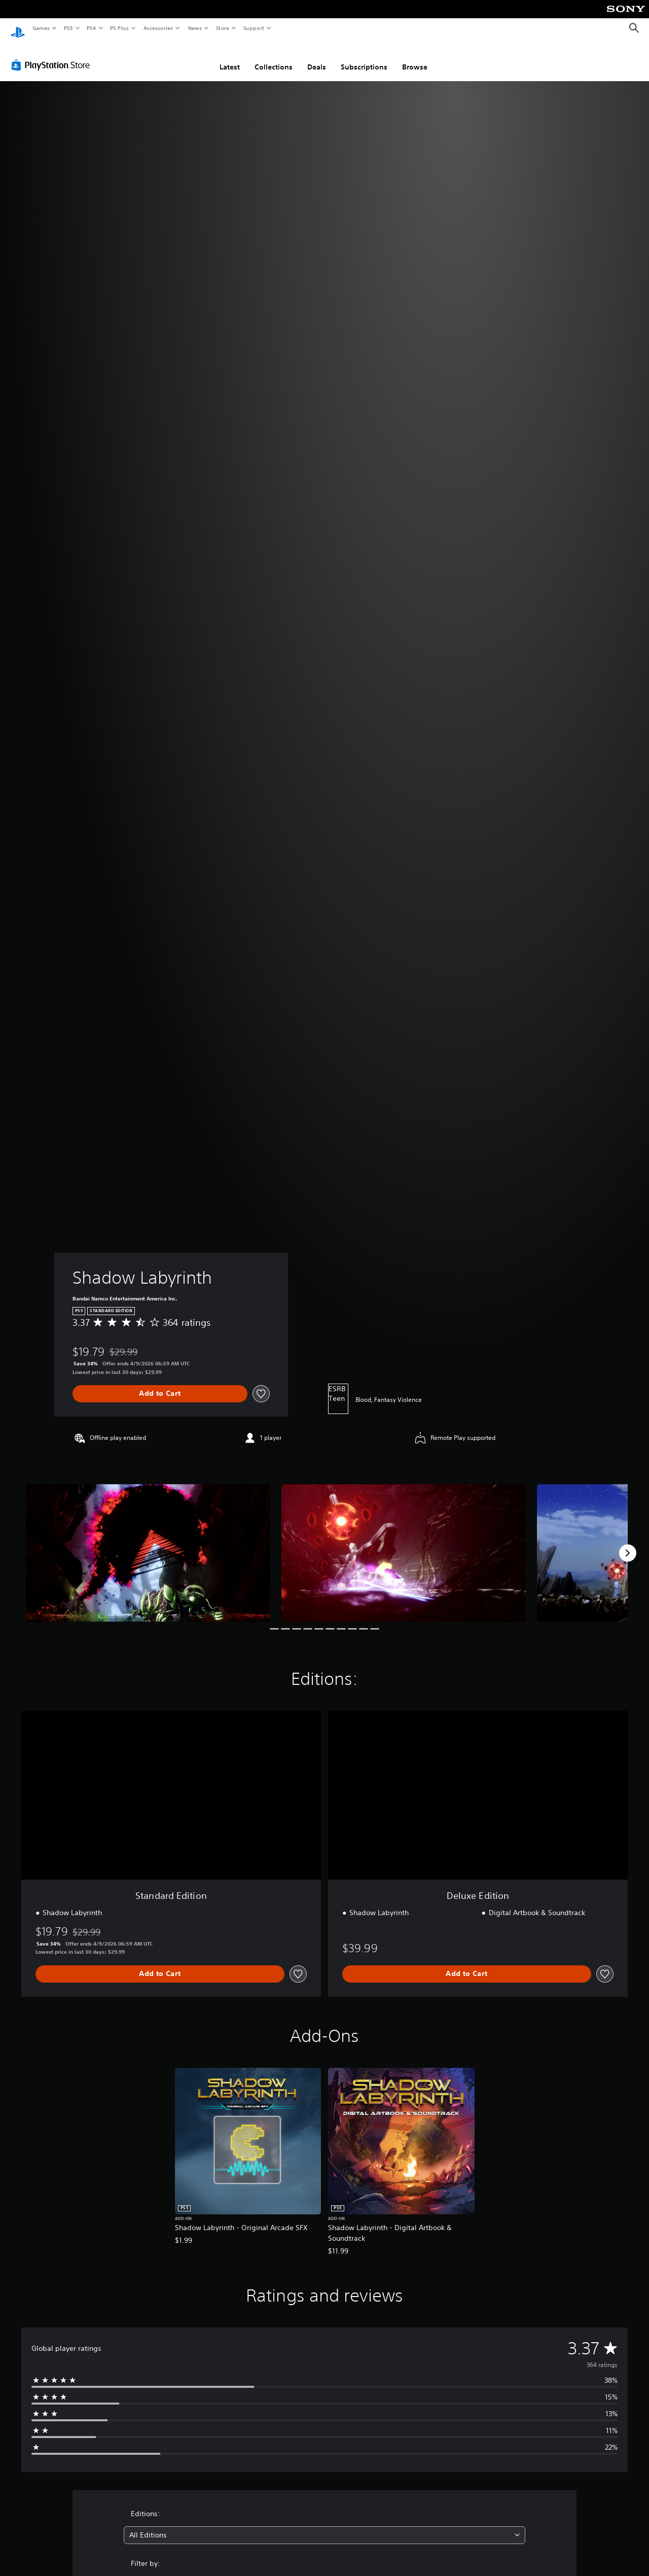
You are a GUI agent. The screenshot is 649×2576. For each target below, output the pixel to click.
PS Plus (119, 27)
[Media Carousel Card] (148, 1543)
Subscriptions (364, 57)
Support (253, 27)
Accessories (157, 27)
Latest (230, 57)
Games (40, 27)
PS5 (68, 27)
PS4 (91, 27)
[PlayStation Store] (52, 55)
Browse (414, 57)
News (195, 27)
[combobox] (325, 2525)
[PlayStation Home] (17, 28)
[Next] (627, 1543)
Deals (316, 57)
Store (222, 27)
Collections (274, 57)
